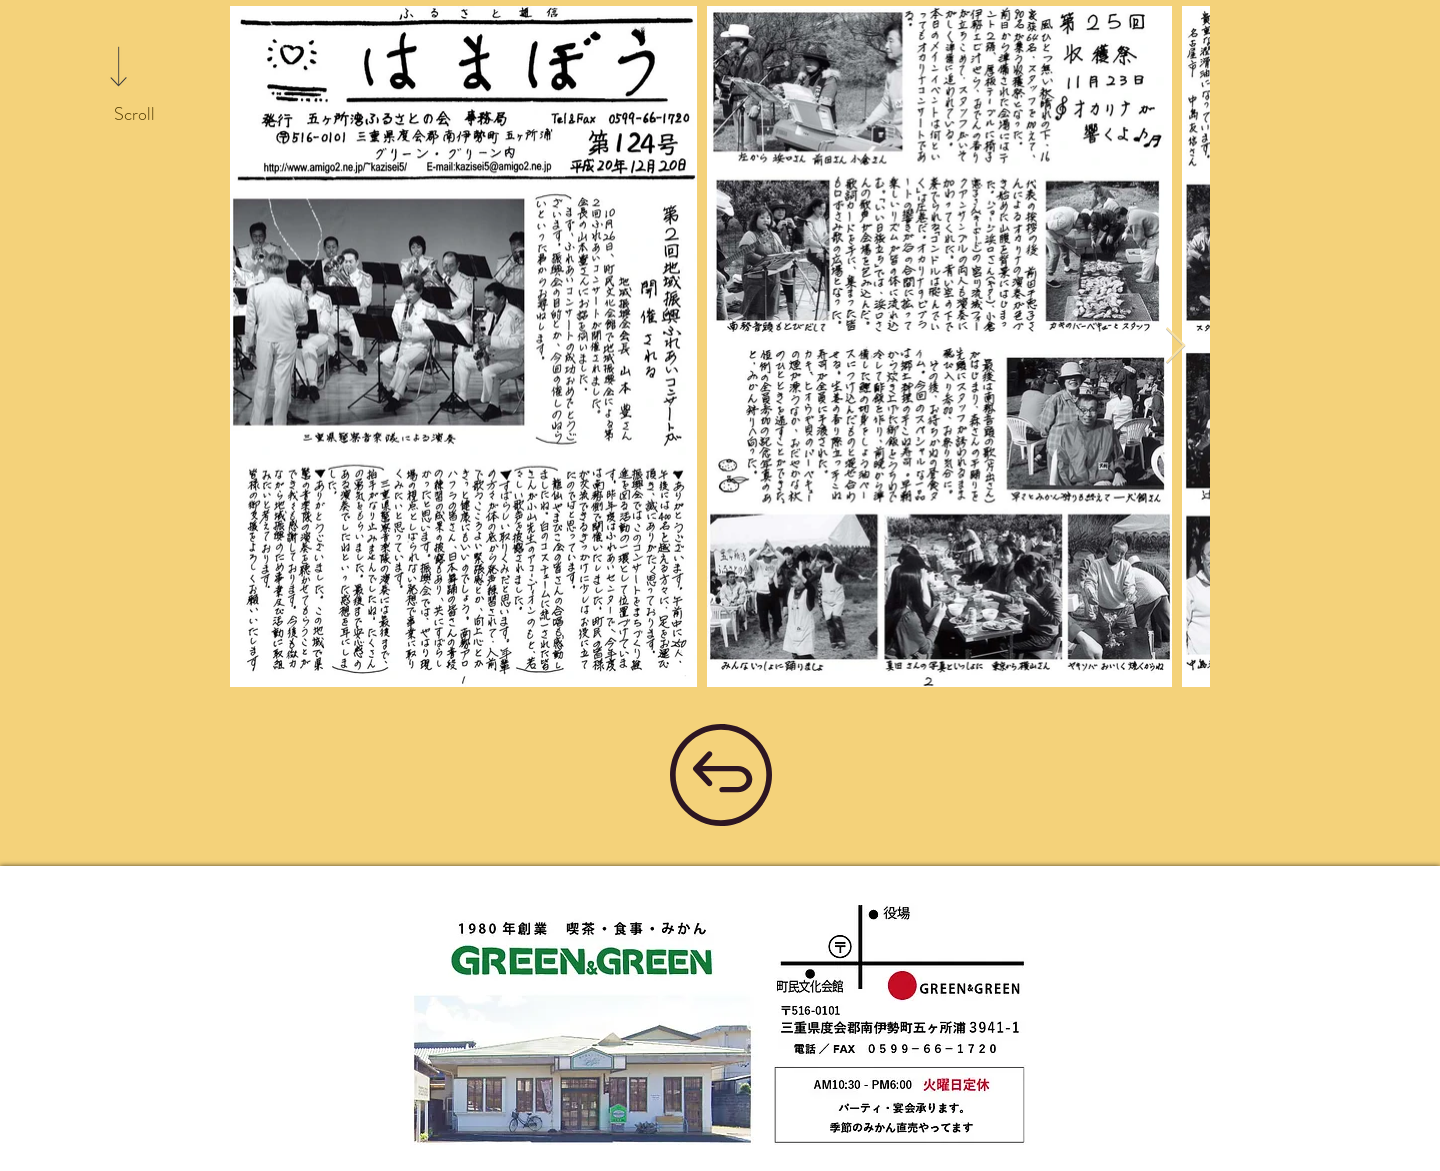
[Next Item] (1175, 346)
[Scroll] (134, 115)
